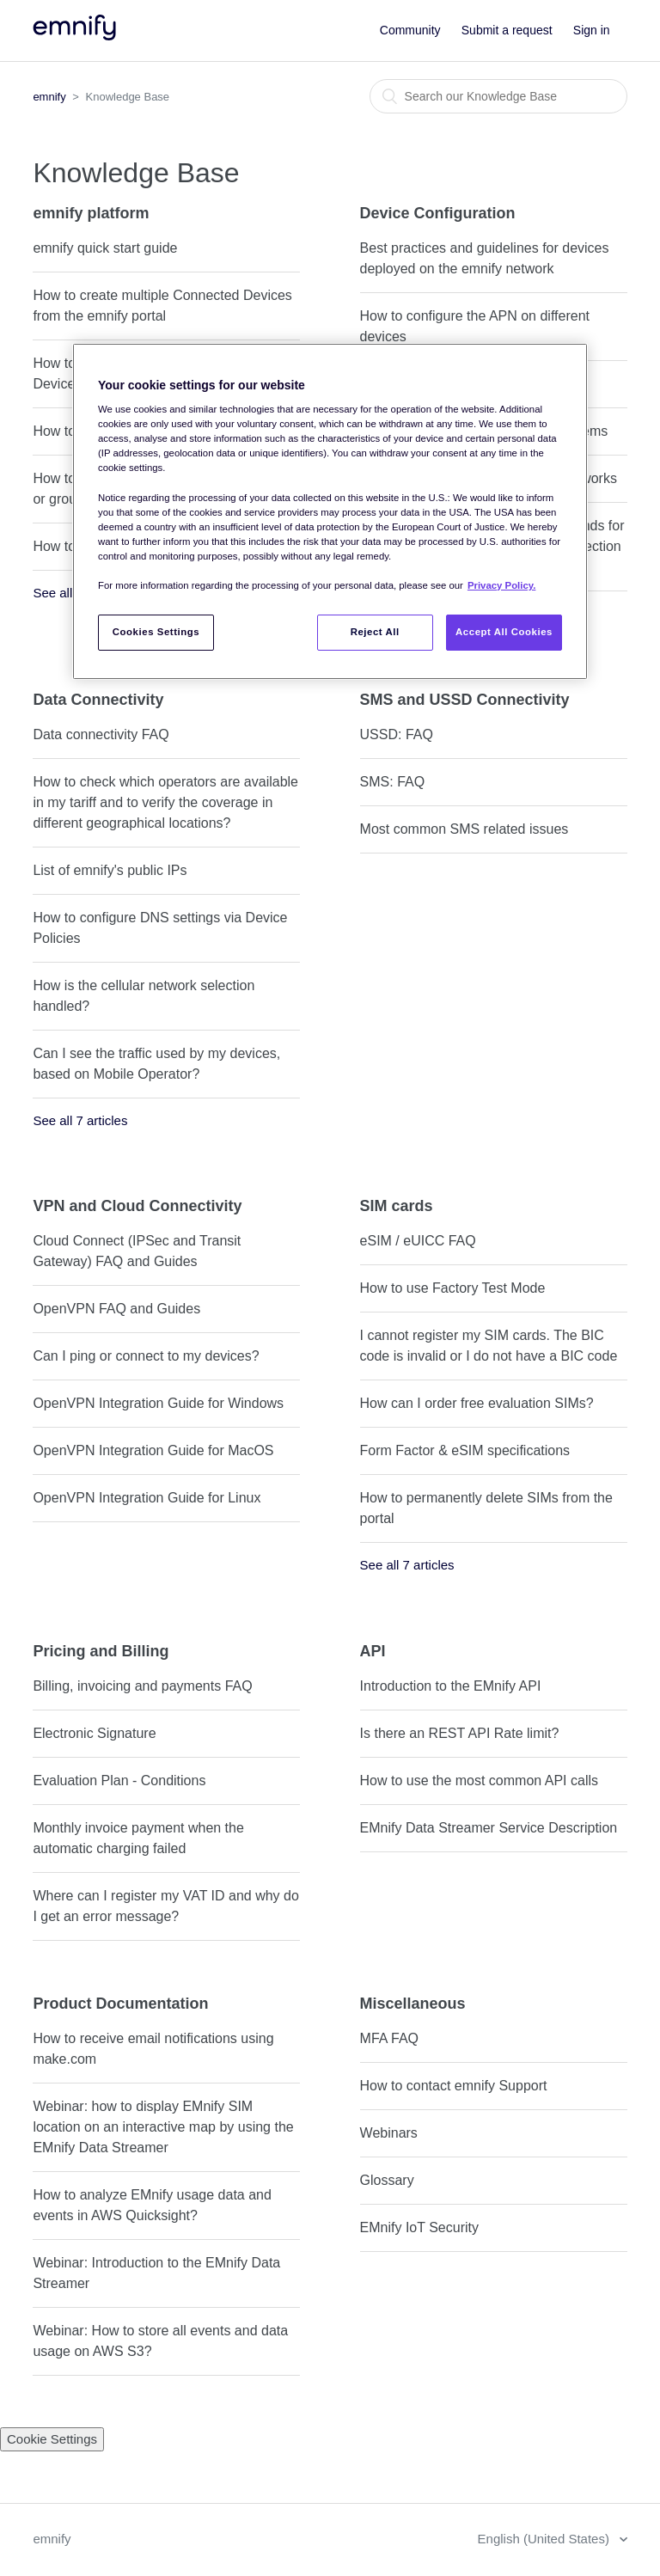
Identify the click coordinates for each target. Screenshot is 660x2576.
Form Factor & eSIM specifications (465, 1450)
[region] (330, 511)
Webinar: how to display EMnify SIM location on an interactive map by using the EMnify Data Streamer (163, 2127)
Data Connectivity (98, 699)
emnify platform (91, 213)
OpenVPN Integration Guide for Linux (146, 1497)
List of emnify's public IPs (109, 870)
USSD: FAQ (396, 734)
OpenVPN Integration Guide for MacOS (153, 1450)
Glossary (387, 2180)
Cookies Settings (156, 632)
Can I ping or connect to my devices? (146, 1356)
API (373, 1651)
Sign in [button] (591, 30)
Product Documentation (120, 2003)
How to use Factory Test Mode (453, 1288)
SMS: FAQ (392, 781)
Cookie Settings (52, 2439)
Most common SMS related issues (464, 829)
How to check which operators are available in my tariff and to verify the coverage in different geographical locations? (165, 802)
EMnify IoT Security (419, 2227)
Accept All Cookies (504, 632)
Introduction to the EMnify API (450, 1686)
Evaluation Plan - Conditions (119, 1780)
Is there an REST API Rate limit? (459, 1733)
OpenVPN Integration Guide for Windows (158, 1403)
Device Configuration (438, 213)
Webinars (389, 2133)
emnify (49, 96)
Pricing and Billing (100, 1651)
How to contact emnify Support (453, 2085)
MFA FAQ (389, 2038)
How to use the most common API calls (479, 1780)
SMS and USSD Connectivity (465, 699)
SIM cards (396, 1206)
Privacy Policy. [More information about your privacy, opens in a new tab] (501, 585)
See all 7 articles (80, 1120)
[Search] (498, 96)
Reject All (375, 632)
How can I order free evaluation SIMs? (477, 1403)
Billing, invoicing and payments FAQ (142, 1686)
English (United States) (546, 2538)
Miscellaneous (413, 2003)
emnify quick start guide (105, 248)
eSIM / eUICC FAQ (418, 1240)
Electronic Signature (94, 1733)
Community (410, 30)
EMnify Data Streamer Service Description (489, 1827)
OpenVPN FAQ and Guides (116, 1308)
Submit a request (507, 30)
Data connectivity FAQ (100, 734)
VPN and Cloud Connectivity (137, 1206)
